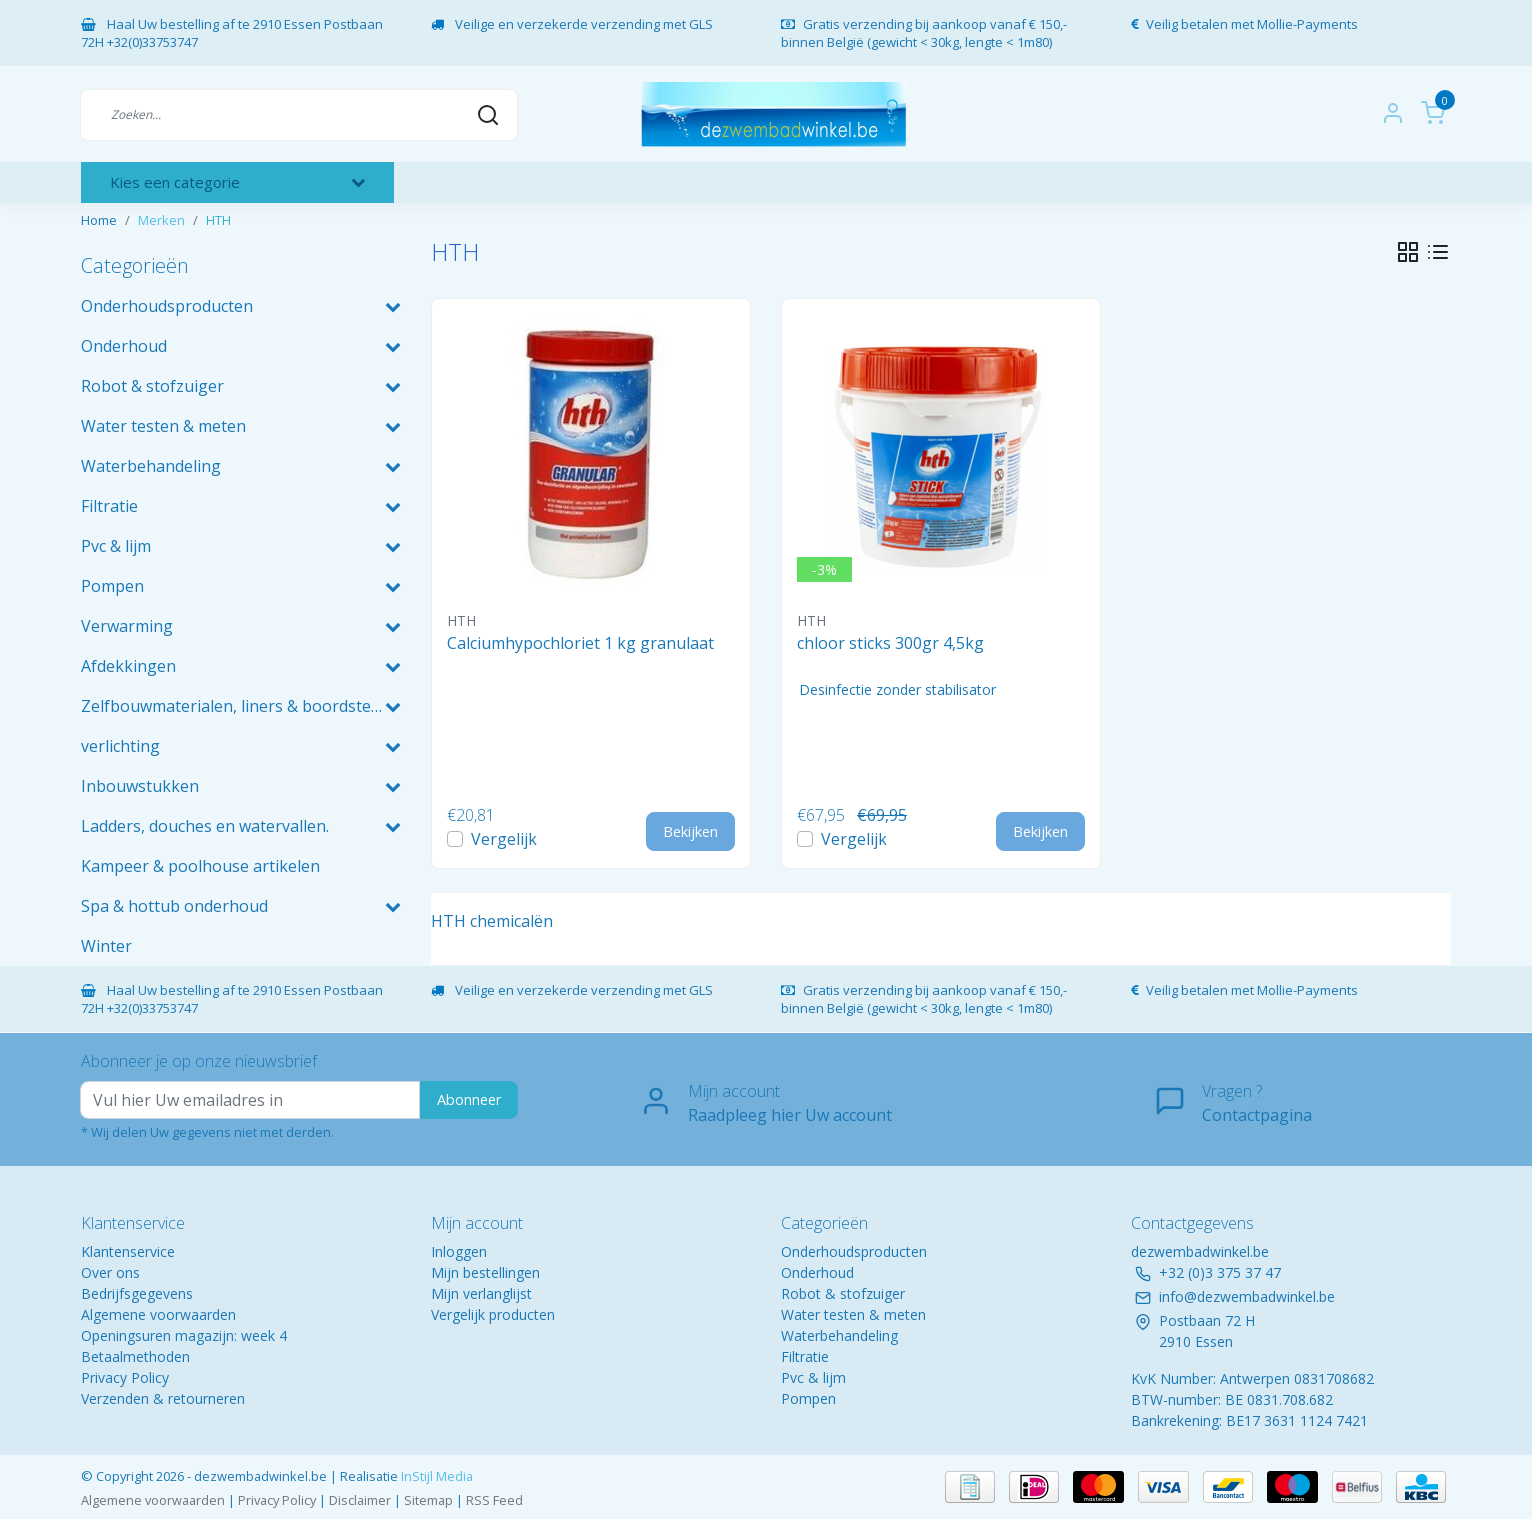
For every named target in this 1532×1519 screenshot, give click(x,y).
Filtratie (805, 1356)
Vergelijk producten (493, 1314)
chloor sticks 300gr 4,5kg (890, 643)
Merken (161, 220)
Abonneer (469, 1099)
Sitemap (428, 1500)
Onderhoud (817, 1272)
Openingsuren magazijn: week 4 (184, 1335)
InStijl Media (435, 1476)
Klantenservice (128, 1251)
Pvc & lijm (813, 1377)
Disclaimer (360, 1500)
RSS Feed (494, 1500)
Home (99, 220)
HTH (218, 220)
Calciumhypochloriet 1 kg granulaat (580, 643)
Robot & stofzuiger (843, 1293)
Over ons (110, 1272)
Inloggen (459, 1251)
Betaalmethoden (135, 1356)
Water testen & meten (853, 1314)
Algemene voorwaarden (158, 1314)
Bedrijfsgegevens (137, 1293)
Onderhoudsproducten (854, 1251)
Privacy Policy (125, 1377)
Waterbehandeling (839, 1335)
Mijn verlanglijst (481, 1293)
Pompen (808, 1398)
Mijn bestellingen (485, 1272)
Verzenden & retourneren (163, 1398)
